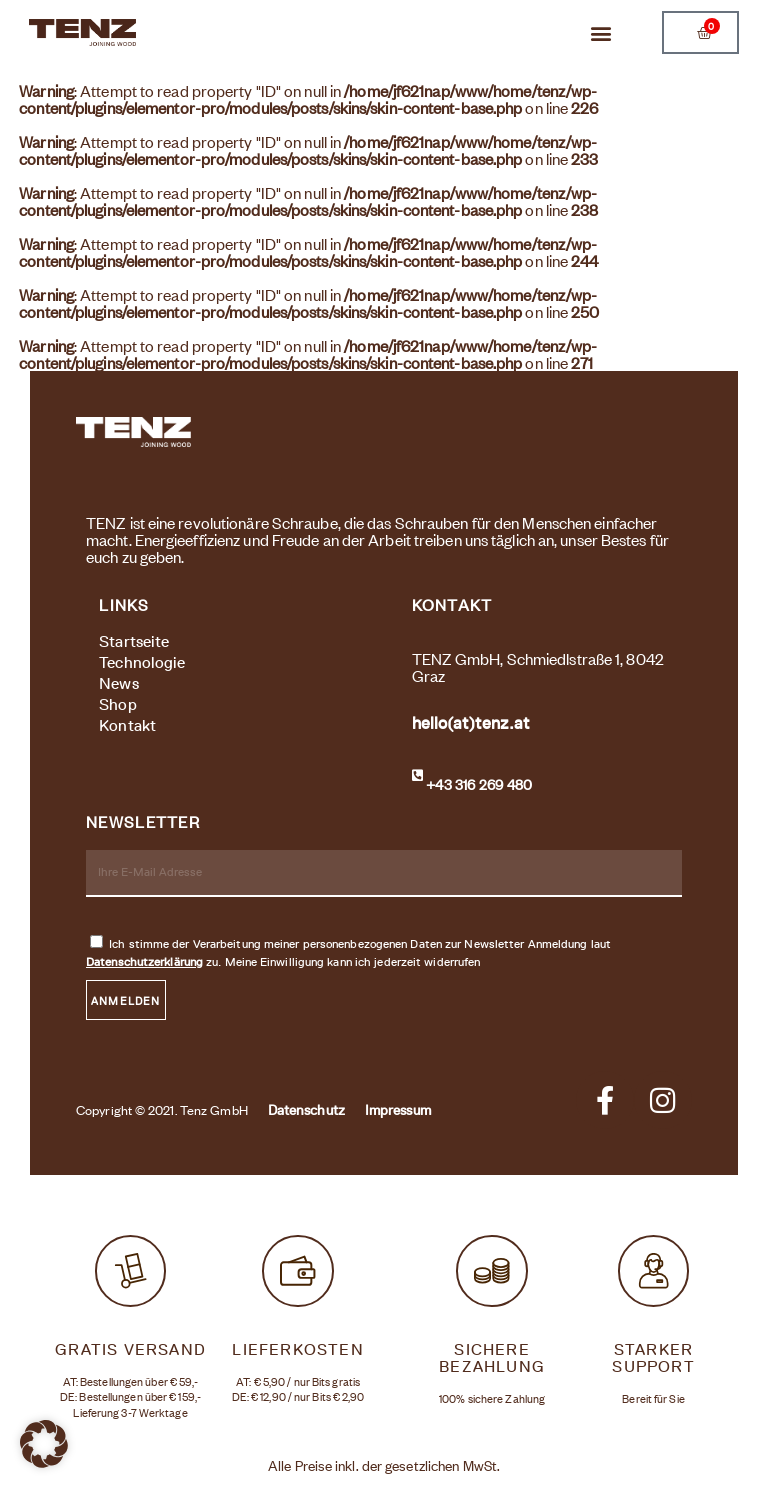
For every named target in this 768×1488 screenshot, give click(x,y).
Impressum (398, 1110)
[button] (598, 32)
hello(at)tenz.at (471, 723)
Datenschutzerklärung (144, 961)
